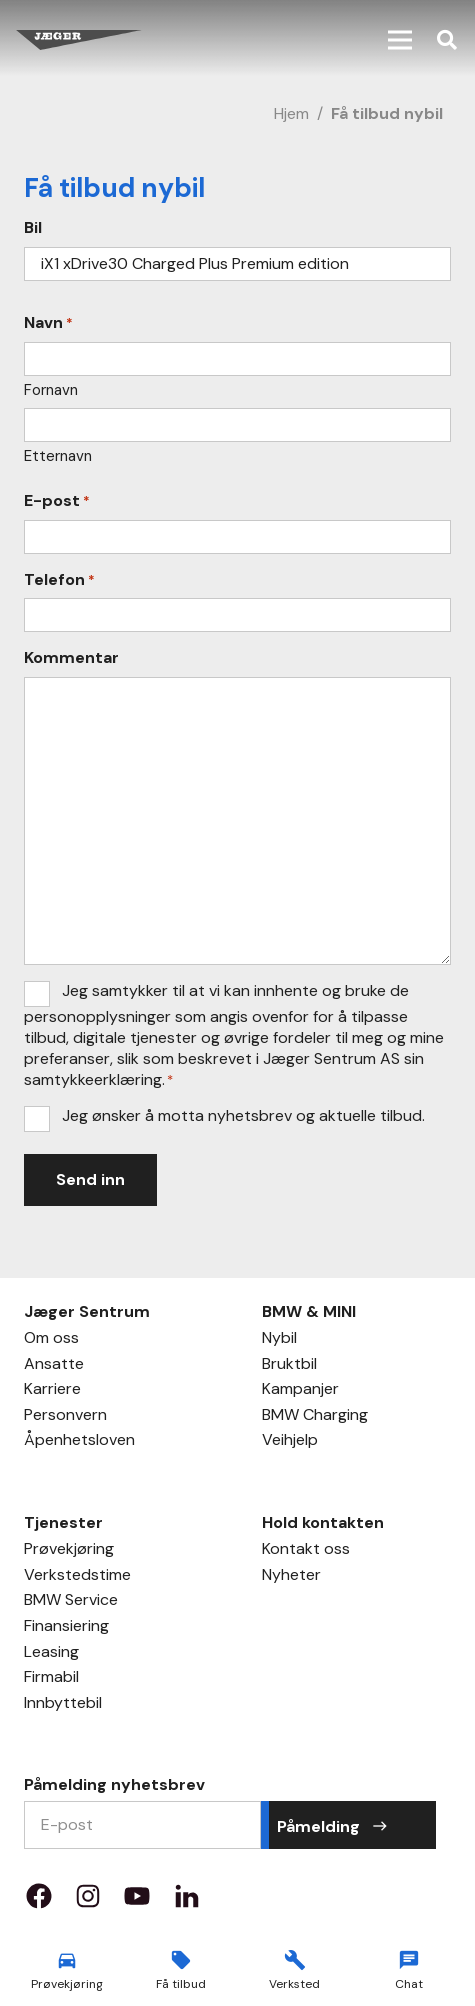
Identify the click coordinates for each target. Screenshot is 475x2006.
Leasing (51, 1654)
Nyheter (291, 1577)
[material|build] (295, 1960)
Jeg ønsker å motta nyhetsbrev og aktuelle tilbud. (243, 1115)
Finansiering (66, 1628)
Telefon (59, 580)
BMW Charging (315, 1417)
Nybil (279, 1340)
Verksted (294, 1984)
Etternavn (58, 456)
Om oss (51, 1340)
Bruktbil (289, 1366)
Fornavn (51, 390)
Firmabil (51, 1679)
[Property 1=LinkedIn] (187, 1902)
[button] (400, 40)
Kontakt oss (306, 1551)
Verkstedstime (77, 1577)
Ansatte (54, 1366)
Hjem (291, 113)
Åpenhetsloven (79, 1442)
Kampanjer (300, 1391)
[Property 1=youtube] (137, 1902)
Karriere (52, 1391)
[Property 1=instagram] (88, 1902)
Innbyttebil (63, 1705)
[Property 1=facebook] (39, 1902)
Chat (409, 1984)
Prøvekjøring (69, 1551)
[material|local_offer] (181, 1960)
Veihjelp (290, 1442)
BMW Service (71, 1602)
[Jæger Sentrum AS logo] (79, 40)
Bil (33, 228)
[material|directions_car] (67, 1960)
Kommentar (71, 658)
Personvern (65, 1417)
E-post (57, 501)
